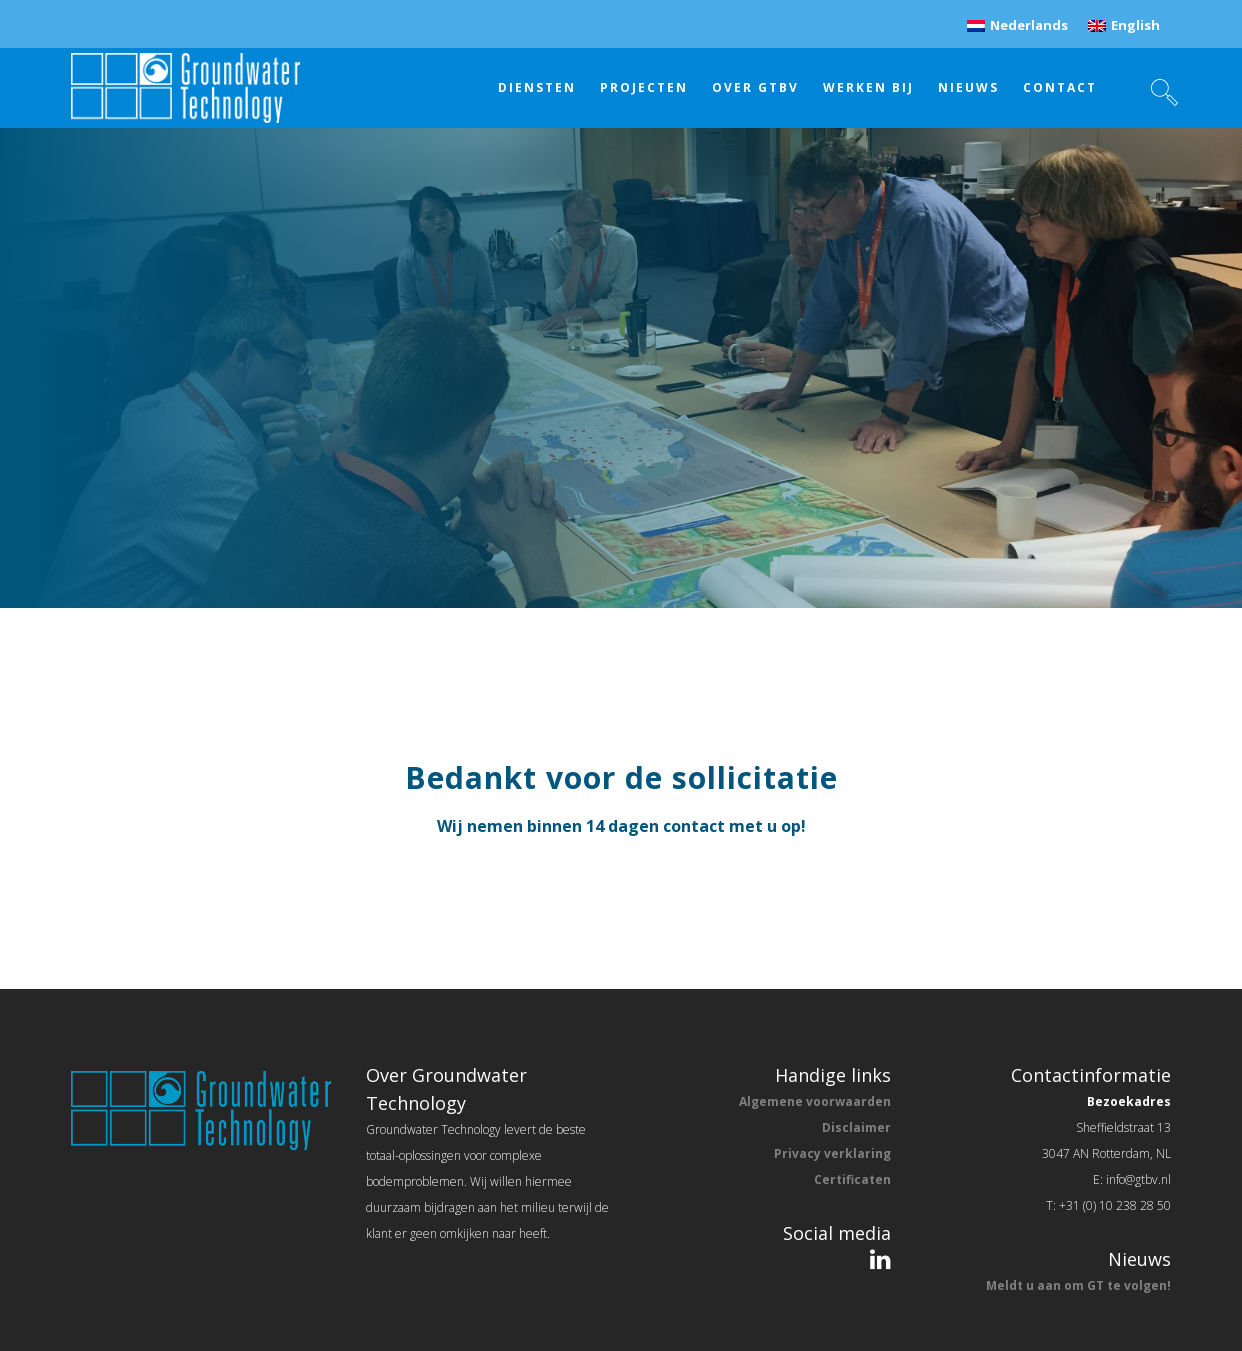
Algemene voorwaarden (815, 1101)
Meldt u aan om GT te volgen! (1078, 1285)
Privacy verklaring (832, 1153)
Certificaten (852, 1179)
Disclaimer (856, 1127)
